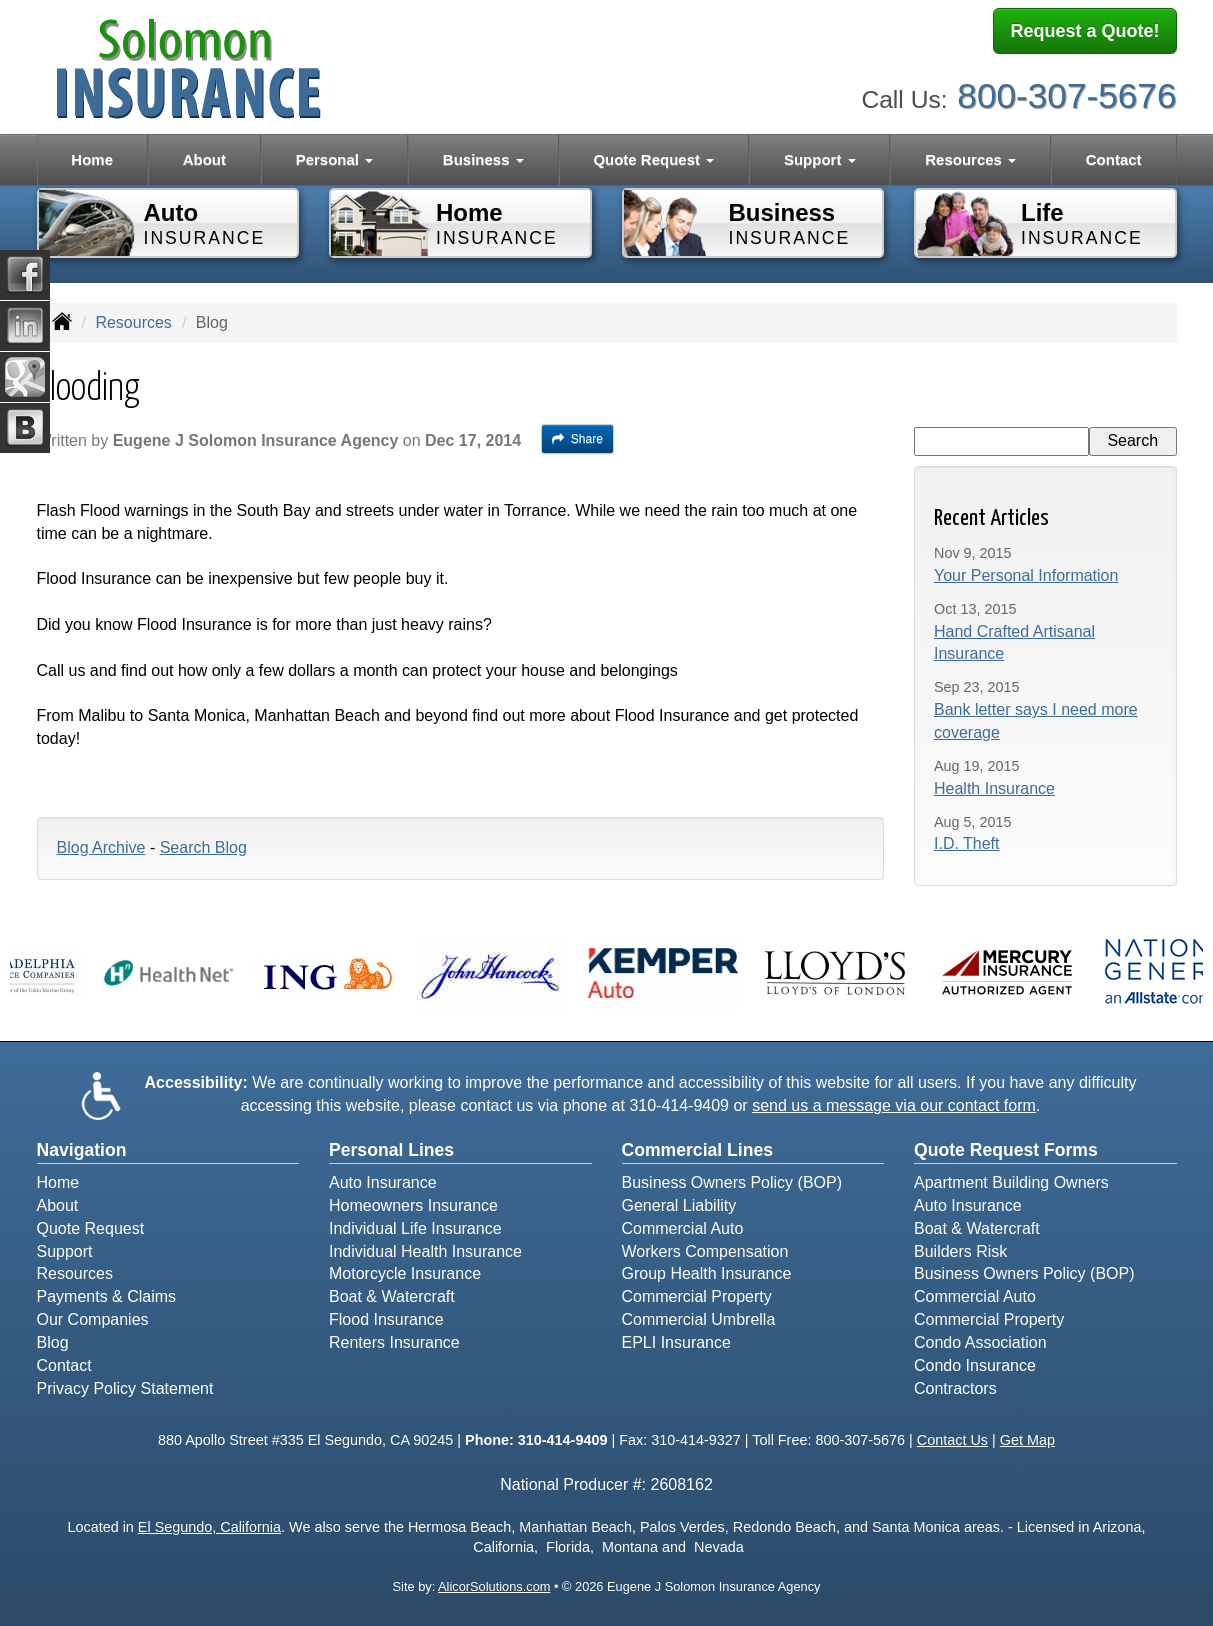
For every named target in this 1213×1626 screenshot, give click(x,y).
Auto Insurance (383, 1182)
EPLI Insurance (676, 1342)
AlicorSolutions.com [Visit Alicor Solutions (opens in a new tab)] (494, 1586)
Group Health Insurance (707, 1273)
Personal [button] (335, 159)
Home (92, 159)
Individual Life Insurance (415, 1228)
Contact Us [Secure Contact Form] (952, 1440)
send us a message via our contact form (894, 1105)
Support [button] (820, 159)
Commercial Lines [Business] (698, 1150)
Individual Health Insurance (425, 1251)
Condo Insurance (975, 1365)
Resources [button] (970, 159)
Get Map (1027, 1440)
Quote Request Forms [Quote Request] (1006, 1150)
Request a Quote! (1084, 33)
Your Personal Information (1026, 575)
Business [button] (483, 159)
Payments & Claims (107, 1296)
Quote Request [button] (653, 159)
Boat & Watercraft (392, 1296)
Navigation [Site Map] (82, 1150)
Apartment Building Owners (1011, 1182)
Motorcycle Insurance (405, 1273)
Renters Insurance (394, 1342)
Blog (53, 1342)
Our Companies (93, 1319)
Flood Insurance (386, 1319)
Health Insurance (994, 788)
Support (65, 1251)
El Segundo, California (209, 1527)
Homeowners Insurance (413, 1205)
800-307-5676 (1066, 90)
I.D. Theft (967, 843)
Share (577, 439)
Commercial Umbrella (699, 1319)
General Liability (679, 1205)
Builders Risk (960, 1251)
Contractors (955, 1388)
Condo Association (980, 1342)
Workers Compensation (705, 1251)
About (204, 159)
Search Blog (203, 847)
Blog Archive (101, 847)
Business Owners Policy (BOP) (732, 1182)
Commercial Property (697, 1296)
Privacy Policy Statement (125, 1388)
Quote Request (91, 1228)
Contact (1114, 159)
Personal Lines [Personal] (391, 1150)
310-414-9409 (679, 1105)
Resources (133, 322)
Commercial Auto (683, 1228)
